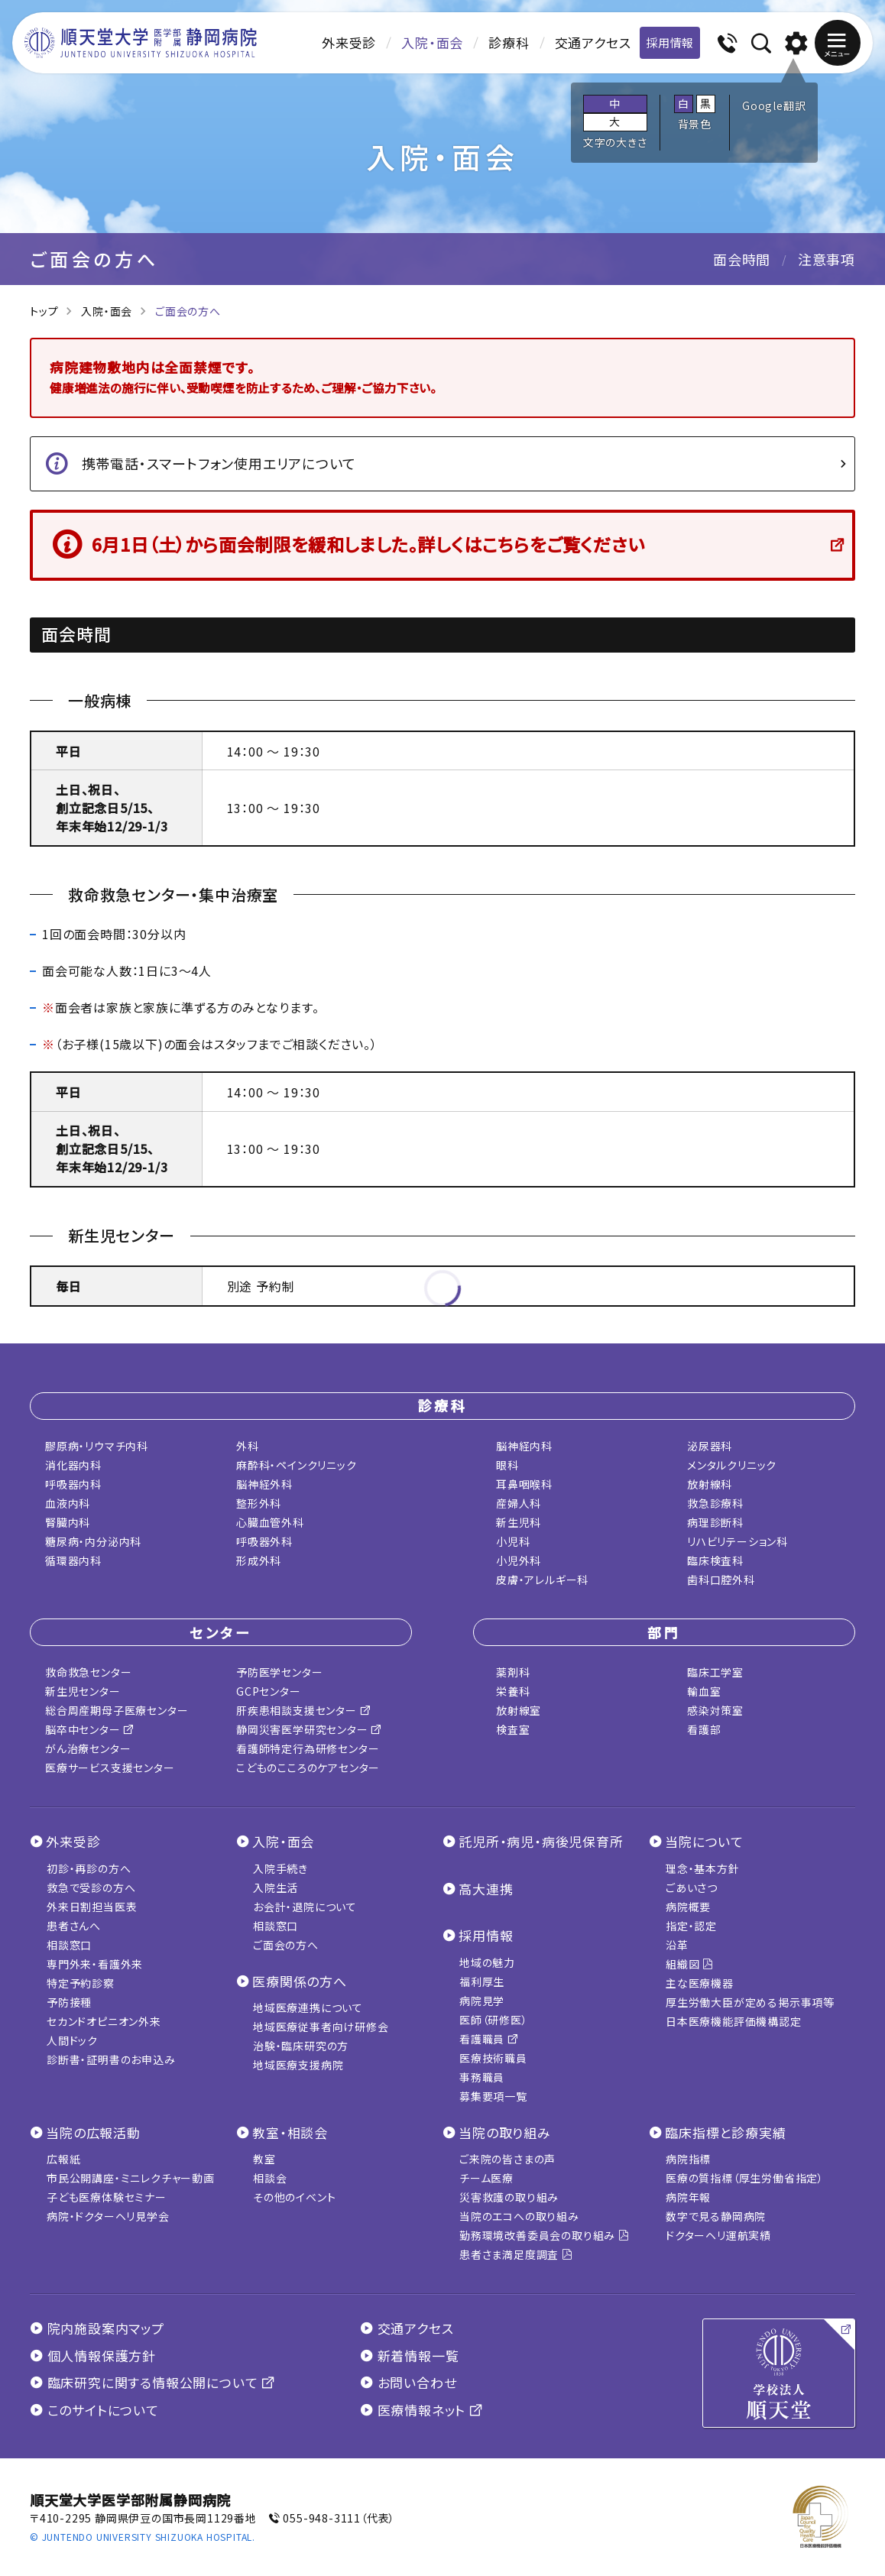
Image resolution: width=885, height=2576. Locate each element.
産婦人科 (518, 1503)
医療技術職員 (493, 2058)
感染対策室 (715, 1710)
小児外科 (518, 1560)
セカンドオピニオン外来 (104, 2021)
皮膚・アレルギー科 (542, 1579)
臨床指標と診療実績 (725, 2132)
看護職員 (489, 2038)
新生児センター (83, 1691)
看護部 (704, 1729)
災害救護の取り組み (509, 2197)
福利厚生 (481, 1981)
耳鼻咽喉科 (524, 1484)
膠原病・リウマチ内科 (96, 1445)
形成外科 (258, 1560)
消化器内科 (73, 1465)
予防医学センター (279, 1672)
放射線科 (709, 1484)
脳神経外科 (264, 1484)
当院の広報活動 (93, 2132)
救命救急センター (88, 1672)
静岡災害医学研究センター (309, 1729)
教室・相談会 (290, 2132)
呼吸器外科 (264, 1541)
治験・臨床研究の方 (300, 2045)
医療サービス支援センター (110, 1767)
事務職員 (481, 2077)
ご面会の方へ (286, 1944)
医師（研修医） (493, 2019)
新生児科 (518, 1522)
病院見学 (481, 2000)
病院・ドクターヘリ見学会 (108, 2216)
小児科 (513, 1541)
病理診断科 (715, 1522)
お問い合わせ (408, 2382)
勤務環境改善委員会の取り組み (544, 2235)
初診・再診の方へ (89, 1868)
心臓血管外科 (270, 1522)
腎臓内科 (67, 1522)
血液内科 (67, 1503)
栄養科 (513, 1691)
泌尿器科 (709, 1445)
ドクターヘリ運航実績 (718, 2235)
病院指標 (688, 2158)
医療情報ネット (421, 2409)
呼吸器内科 (73, 1484)
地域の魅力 (487, 1962)
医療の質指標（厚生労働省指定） (745, 2178)
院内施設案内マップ (97, 2328)
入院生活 (275, 1887)
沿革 (677, 1944)
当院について (704, 1841)
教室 (264, 2158)
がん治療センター (88, 1748)
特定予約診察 (81, 1983)
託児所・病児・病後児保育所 (541, 1841)
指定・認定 (691, 1925)
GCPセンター (268, 1691)
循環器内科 (73, 1560)
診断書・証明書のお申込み (111, 2059)
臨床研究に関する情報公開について (152, 2382)
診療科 (508, 42)
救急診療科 (715, 1503)
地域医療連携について (308, 2007)
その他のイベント (294, 2197)
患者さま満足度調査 (516, 2254)
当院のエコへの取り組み (519, 2216)
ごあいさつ (692, 1887)
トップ (44, 311)
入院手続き (280, 1868)
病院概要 (688, 1906)
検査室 (513, 1729)
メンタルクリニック (731, 1465)
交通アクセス (593, 42)
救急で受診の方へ (91, 1887)
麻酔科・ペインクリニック (296, 1465)
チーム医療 (486, 2178)
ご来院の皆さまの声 (507, 2158)
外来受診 (349, 42)
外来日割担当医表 (92, 1906)
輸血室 (704, 1691)
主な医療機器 (700, 1983)
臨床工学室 (715, 1672)
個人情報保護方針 (93, 2355)
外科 (247, 1445)
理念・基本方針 (703, 1868)
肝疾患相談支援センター (303, 1710)
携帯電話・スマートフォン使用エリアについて (219, 463)
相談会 (270, 2178)
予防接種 (69, 2002)
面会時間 (741, 259)
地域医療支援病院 (298, 2064)
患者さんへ (74, 1925)
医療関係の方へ (299, 1981)
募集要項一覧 (493, 2096)
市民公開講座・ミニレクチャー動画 (131, 2178)
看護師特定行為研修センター (307, 1748)
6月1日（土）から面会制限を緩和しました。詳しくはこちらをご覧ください (368, 544)
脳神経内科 (524, 1445)
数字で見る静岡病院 (716, 2216)
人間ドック (72, 2040)
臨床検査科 (715, 1560)
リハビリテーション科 (737, 1541)
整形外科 (258, 1503)
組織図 (690, 1964)
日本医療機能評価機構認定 (734, 2021)
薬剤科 (513, 1672)
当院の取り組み (505, 2132)
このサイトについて (94, 2409)
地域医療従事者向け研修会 (321, 2026)
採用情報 (670, 42)
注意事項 (826, 259)
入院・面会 (432, 42)
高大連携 (486, 1888)
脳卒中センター (90, 1729)
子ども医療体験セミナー (107, 2197)
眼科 (507, 1465)
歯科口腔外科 (721, 1579)
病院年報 (688, 2197)
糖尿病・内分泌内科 (93, 1541)
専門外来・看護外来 (95, 1964)
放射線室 (518, 1710)
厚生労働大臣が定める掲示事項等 (750, 2002)
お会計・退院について (305, 1906)
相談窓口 (69, 1944)
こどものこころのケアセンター (308, 1767)
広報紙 (63, 2158)
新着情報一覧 (409, 2355)
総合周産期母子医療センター (116, 1710)
